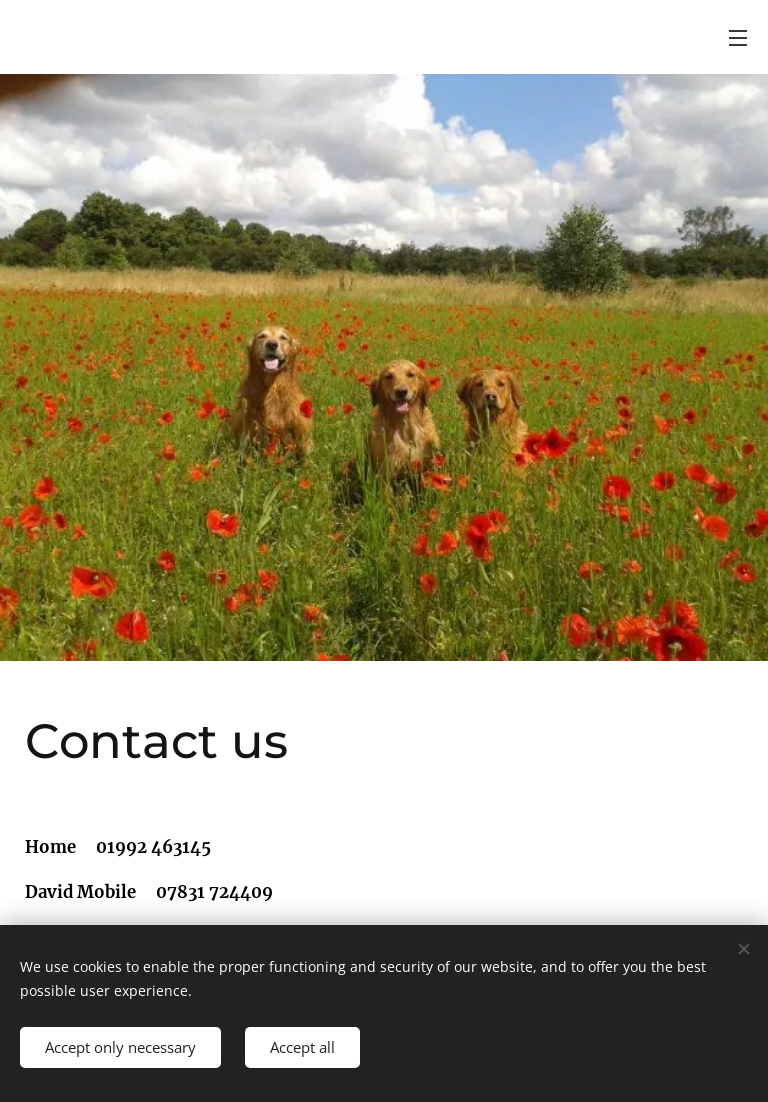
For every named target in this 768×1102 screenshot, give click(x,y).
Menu (738, 38)
